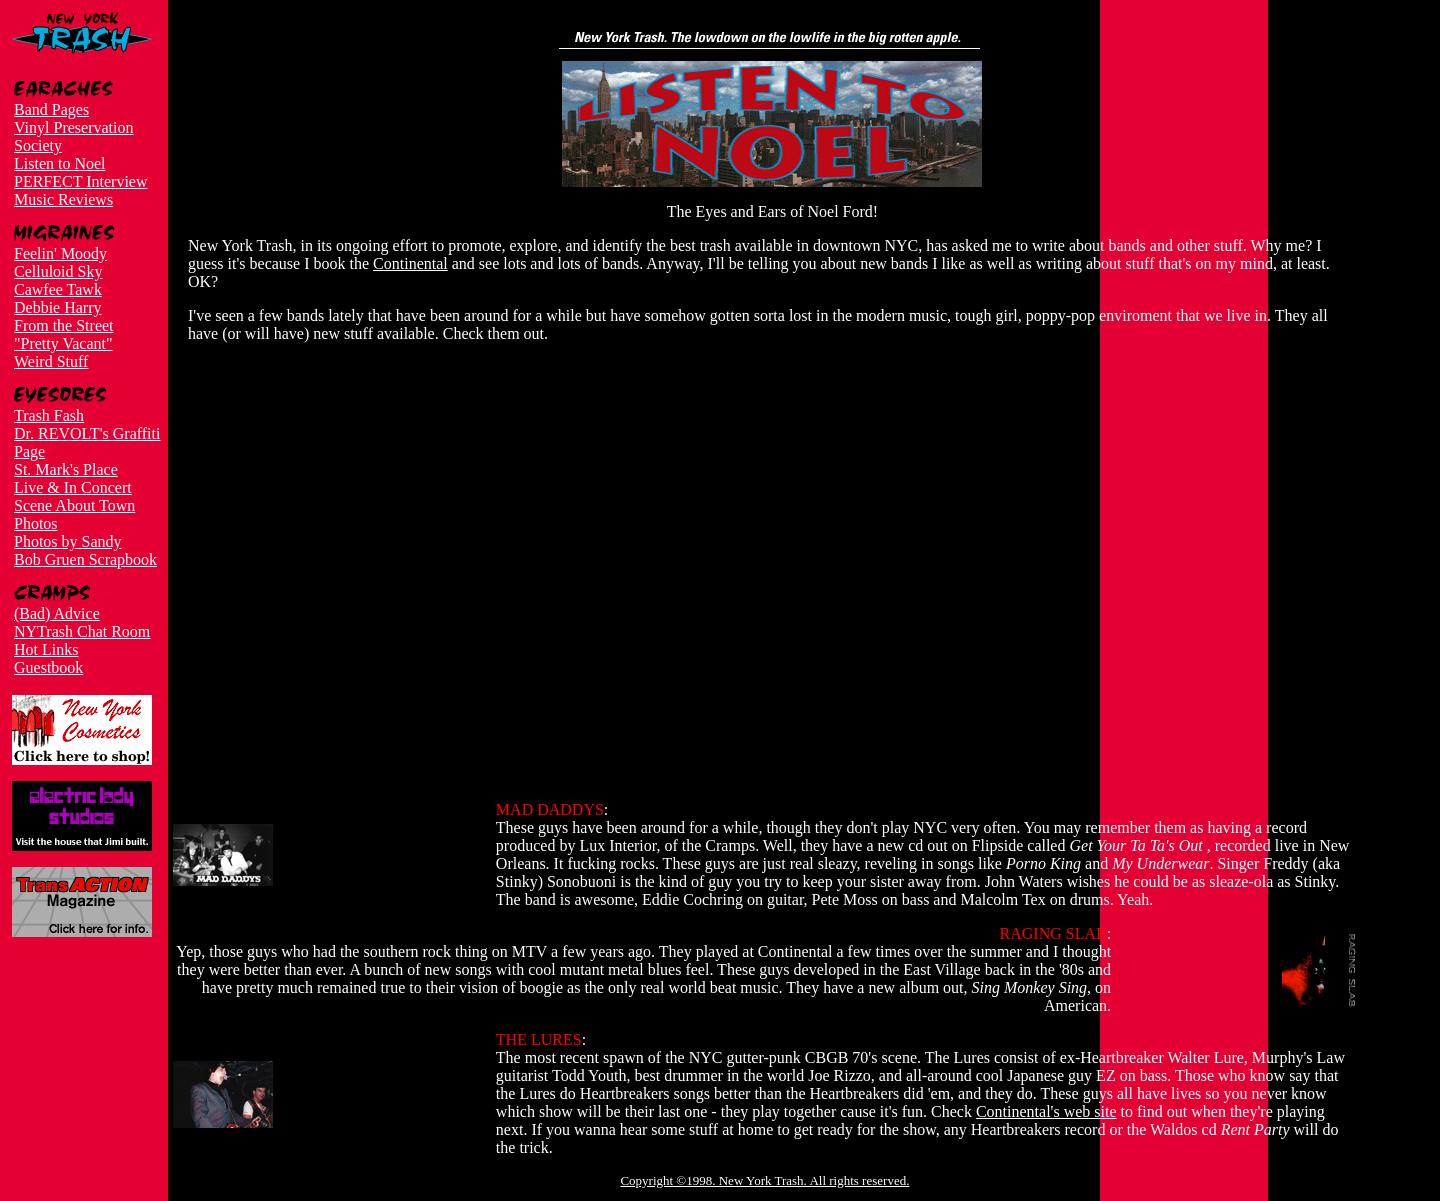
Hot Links (46, 649)
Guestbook (48, 667)
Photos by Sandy (68, 541)
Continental (410, 263)
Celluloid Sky (58, 271)
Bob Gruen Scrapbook (85, 559)
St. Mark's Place (66, 469)
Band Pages (51, 109)
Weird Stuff (51, 361)
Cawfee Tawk (58, 289)
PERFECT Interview (80, 181)
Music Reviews (63, 199)
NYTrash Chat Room (82, 631)
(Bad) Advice (57, 613)
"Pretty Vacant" (63, 343)
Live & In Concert (73, 487)
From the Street (64, 325)
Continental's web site (1046, 1111)
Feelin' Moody (60, 253)
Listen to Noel (60, 163)
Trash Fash (49, 415)
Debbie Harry (58, 307)
